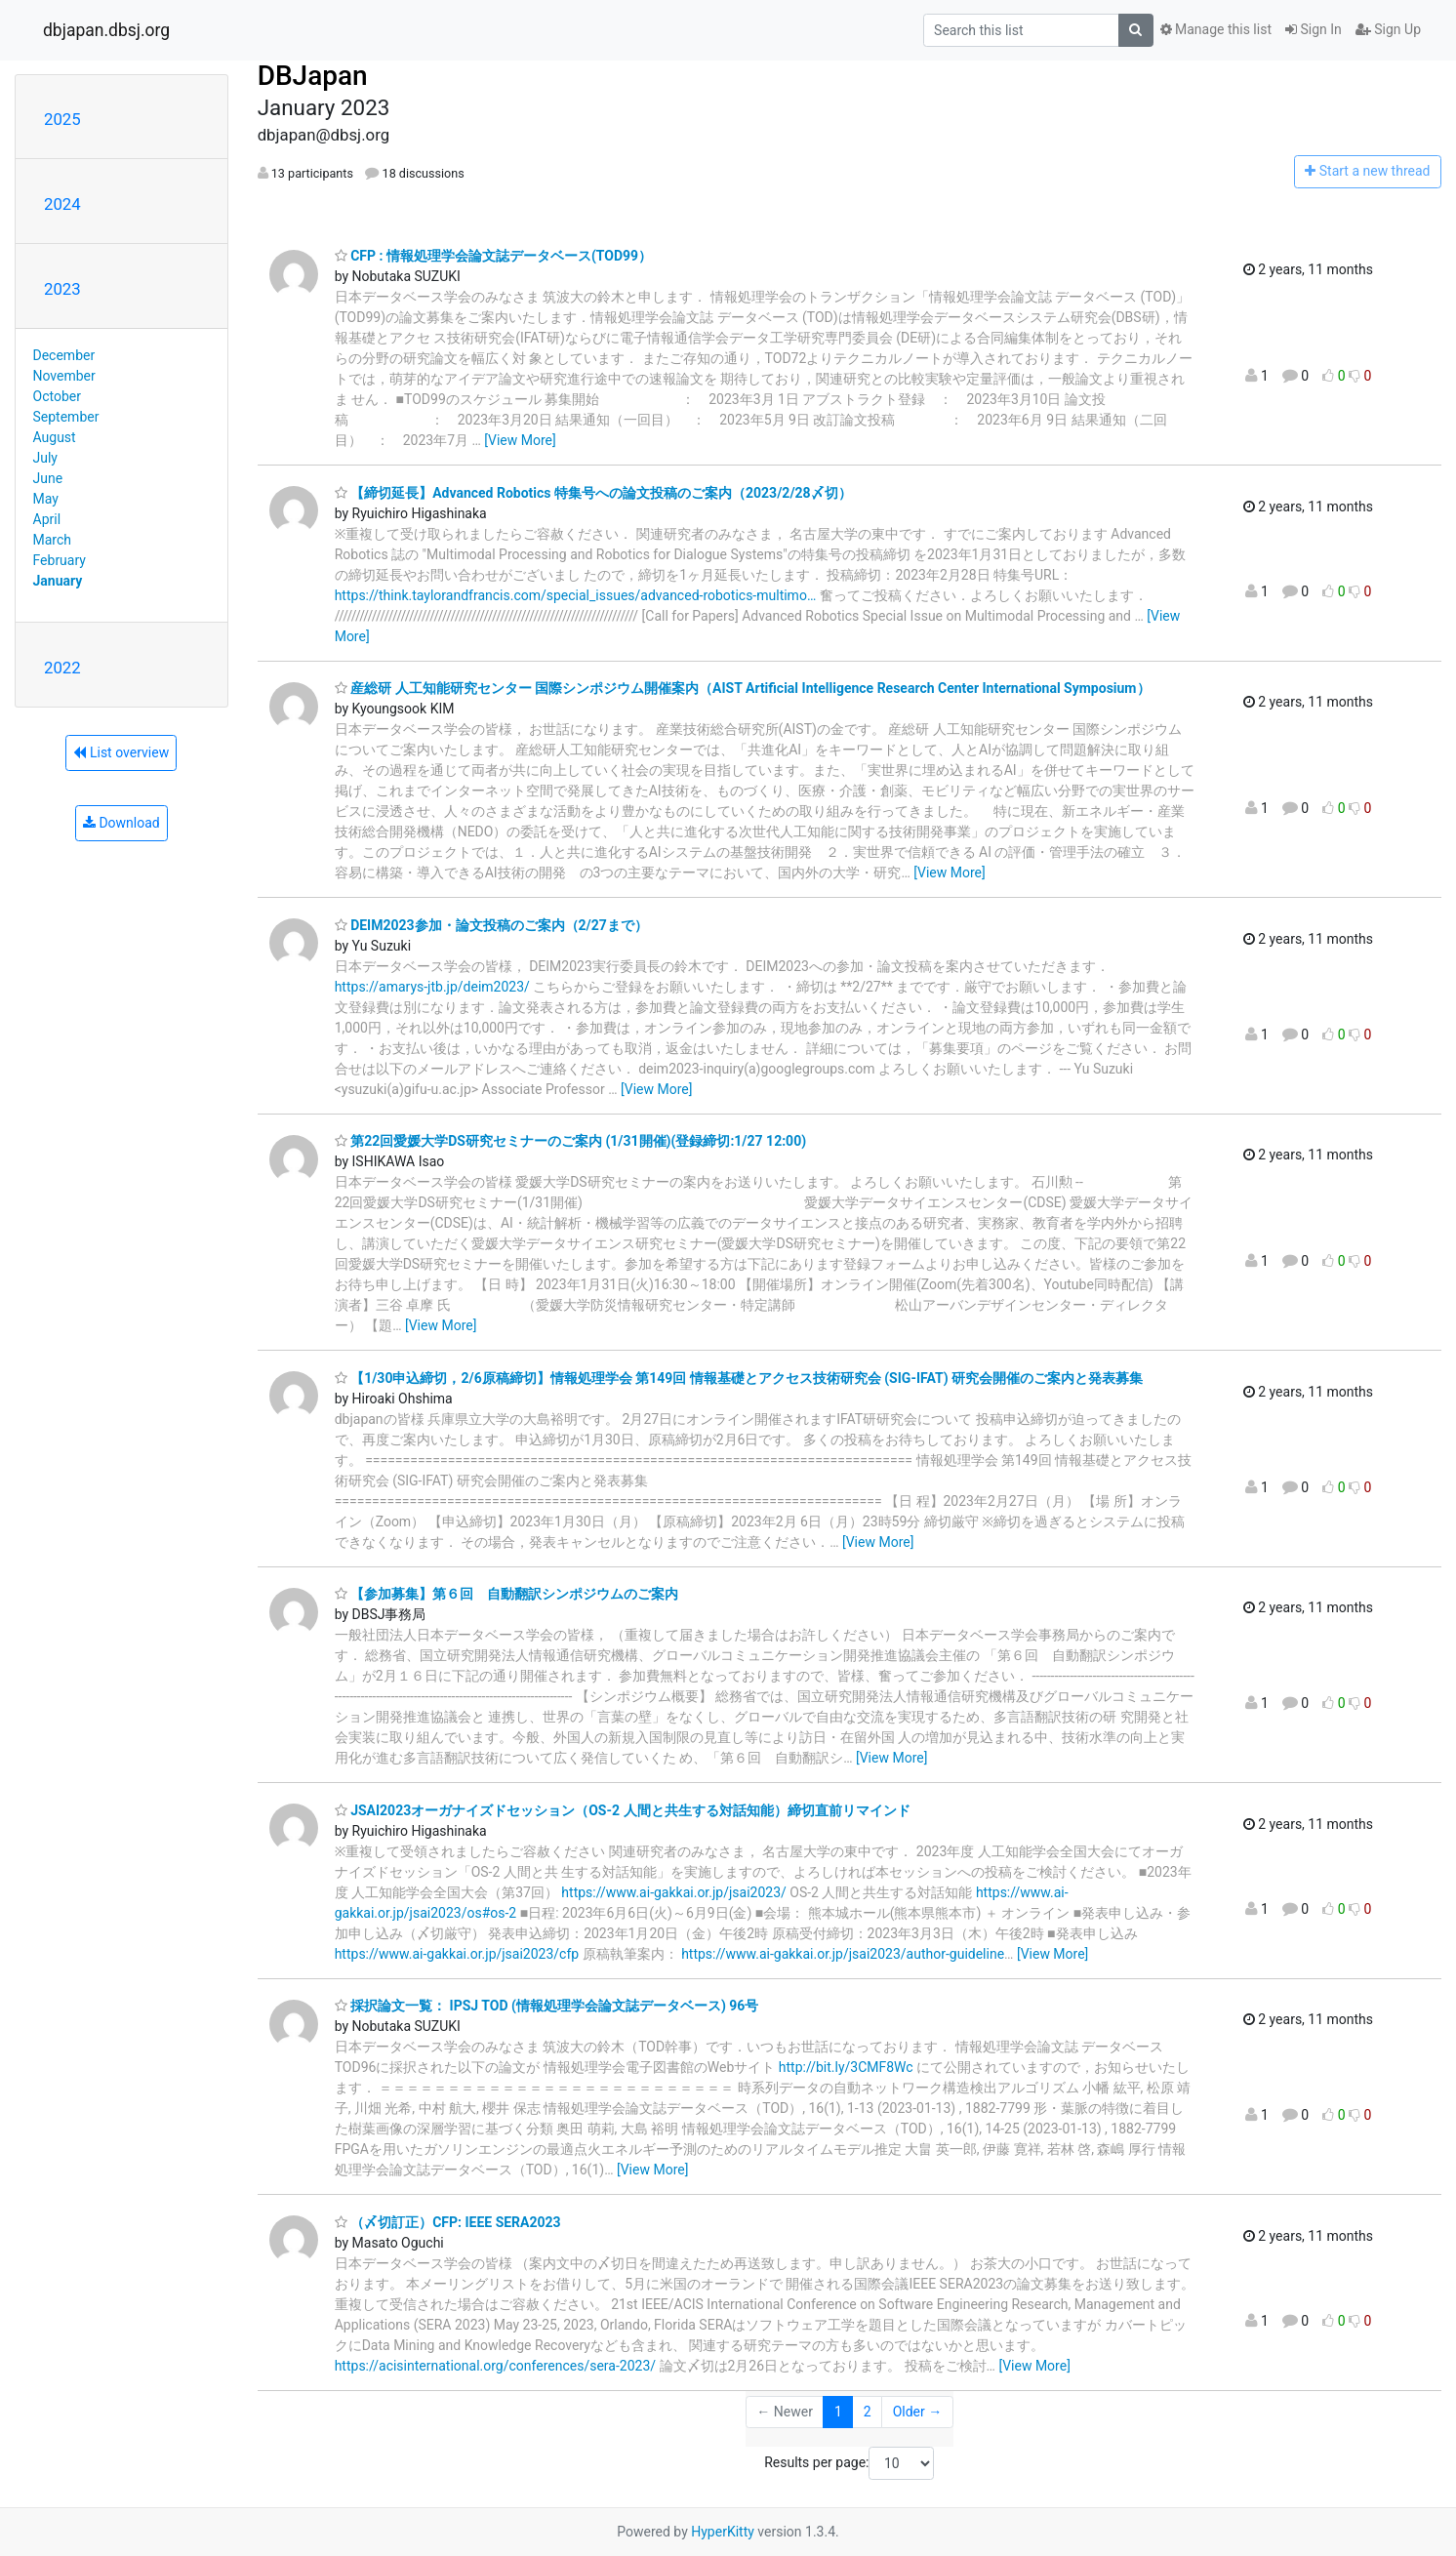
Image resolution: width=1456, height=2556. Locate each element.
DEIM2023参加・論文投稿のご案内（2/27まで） (491, 925)
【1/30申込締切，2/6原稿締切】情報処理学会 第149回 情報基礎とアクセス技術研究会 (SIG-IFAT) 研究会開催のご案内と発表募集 (739, 1378)
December (64, 355)
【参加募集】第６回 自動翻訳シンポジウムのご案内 (506, 1594)
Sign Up (1388, 29)
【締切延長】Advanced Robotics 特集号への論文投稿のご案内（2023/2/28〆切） (593, 493)
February (59, 560)
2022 (62, 667)
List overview (121, 752)
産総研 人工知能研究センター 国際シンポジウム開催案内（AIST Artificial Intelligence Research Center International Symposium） (743, 688)
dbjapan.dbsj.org (106, 30)
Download (121, 823)
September (66, 417)
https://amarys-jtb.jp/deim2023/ (432, 986)
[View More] (519, 440)
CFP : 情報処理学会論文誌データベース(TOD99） (493, 256)
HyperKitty (722, 2531)
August (54, 437)
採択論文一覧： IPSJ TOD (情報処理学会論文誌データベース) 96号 (547, 2005)
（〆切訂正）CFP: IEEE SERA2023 (448, 2222)
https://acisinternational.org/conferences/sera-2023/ (495, 2365)
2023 (62, 289)
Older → (918, 2411)
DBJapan (313, 76)
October (57, 396)
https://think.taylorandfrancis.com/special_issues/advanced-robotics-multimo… (576, 595)
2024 (62, 204)
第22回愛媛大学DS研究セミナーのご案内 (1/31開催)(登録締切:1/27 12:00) (570, 1141)
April (47, 519)
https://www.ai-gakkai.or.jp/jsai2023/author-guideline (842, 1954)
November (64, 376)
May (46, 499)
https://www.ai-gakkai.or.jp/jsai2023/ (673, 1892)
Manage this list (1216, 29)
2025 (62, 119)
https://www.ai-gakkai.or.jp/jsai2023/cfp (457, 1954)
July (45, 458)
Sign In (1313, 29)
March (52, 540)
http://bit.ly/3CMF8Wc (846, 2067)
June (48, 478)
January (58, 580)
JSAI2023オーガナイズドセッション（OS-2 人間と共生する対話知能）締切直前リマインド (622, 1810)
